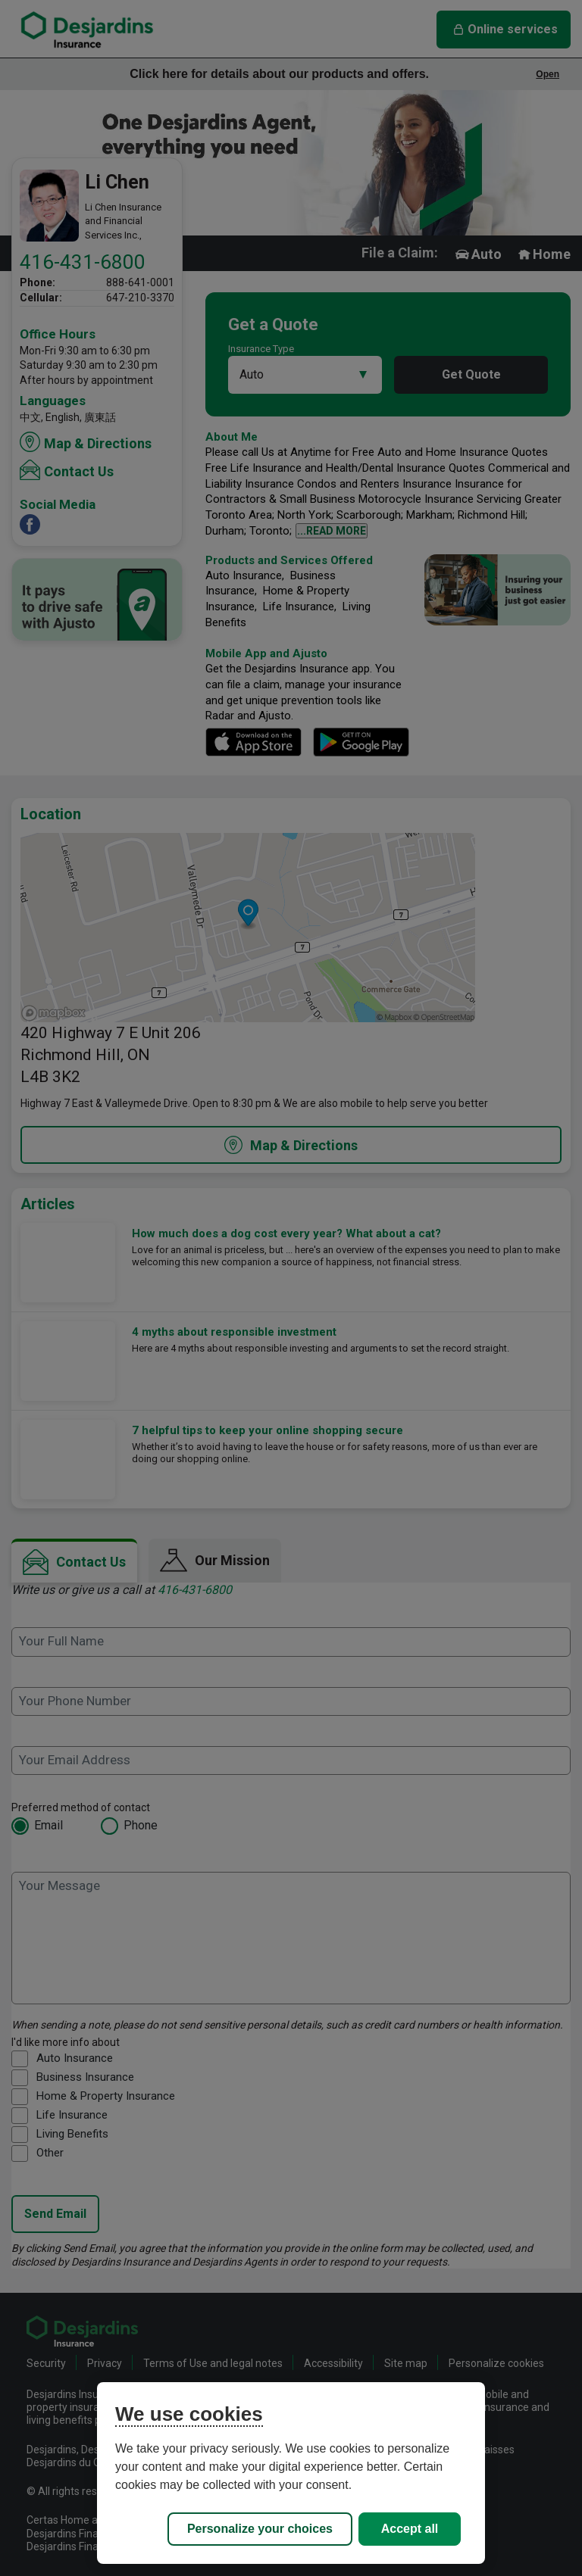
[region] (291, 2473)
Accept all (410, 2528)
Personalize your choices (260, 2528)
